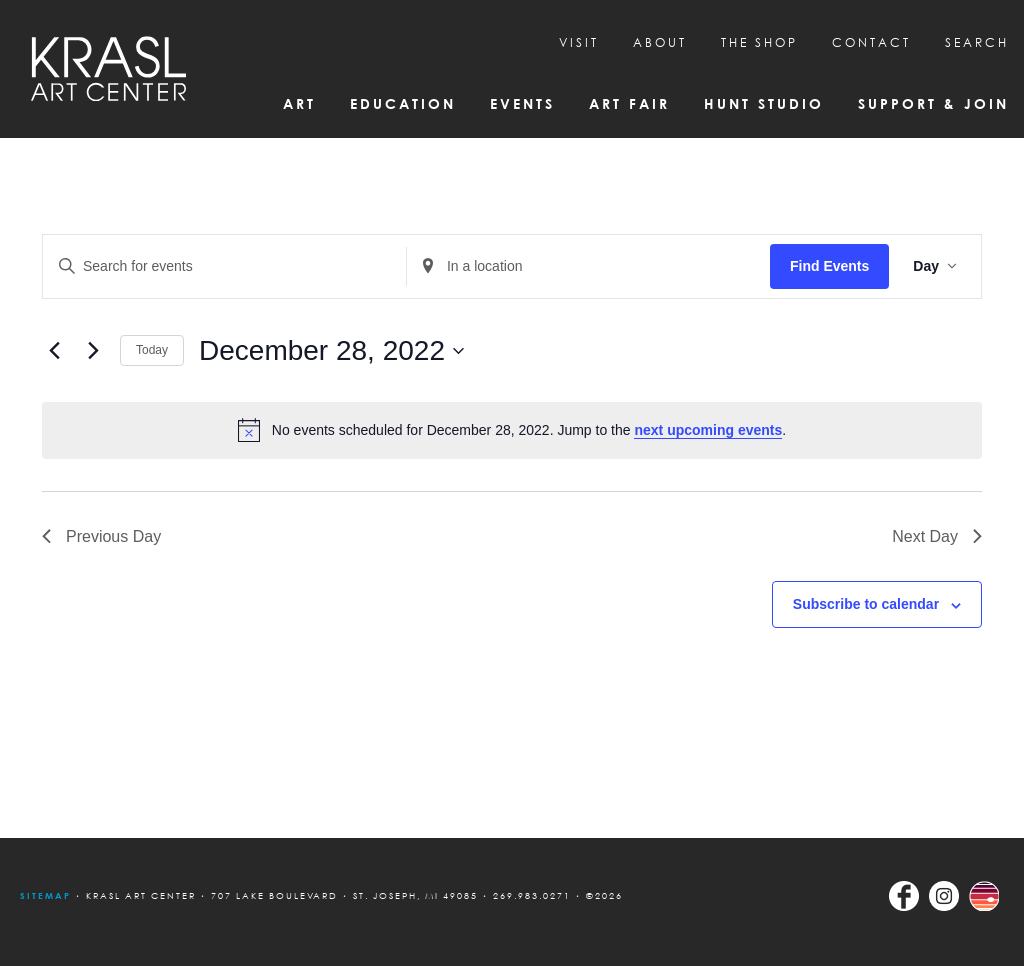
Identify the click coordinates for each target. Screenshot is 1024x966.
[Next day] (93, 351)
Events (522, 103)
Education (403, 103)
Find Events (829, 266)
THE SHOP (759, 42)
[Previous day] (54, 351)
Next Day (937, 536)
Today (152, 350)
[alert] (512, 430)
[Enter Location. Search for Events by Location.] (588, 266)
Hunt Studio (764, 103)
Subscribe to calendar (866, 604)
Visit (579, 42)
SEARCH (977, 42)
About (660, 42)
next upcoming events (708, 430)
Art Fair (629, 103)
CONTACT (871, 42)
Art (299, 103)
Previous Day (101, 536)
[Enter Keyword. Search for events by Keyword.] (224, 266)
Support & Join (933, 103)
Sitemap (45, 895)
